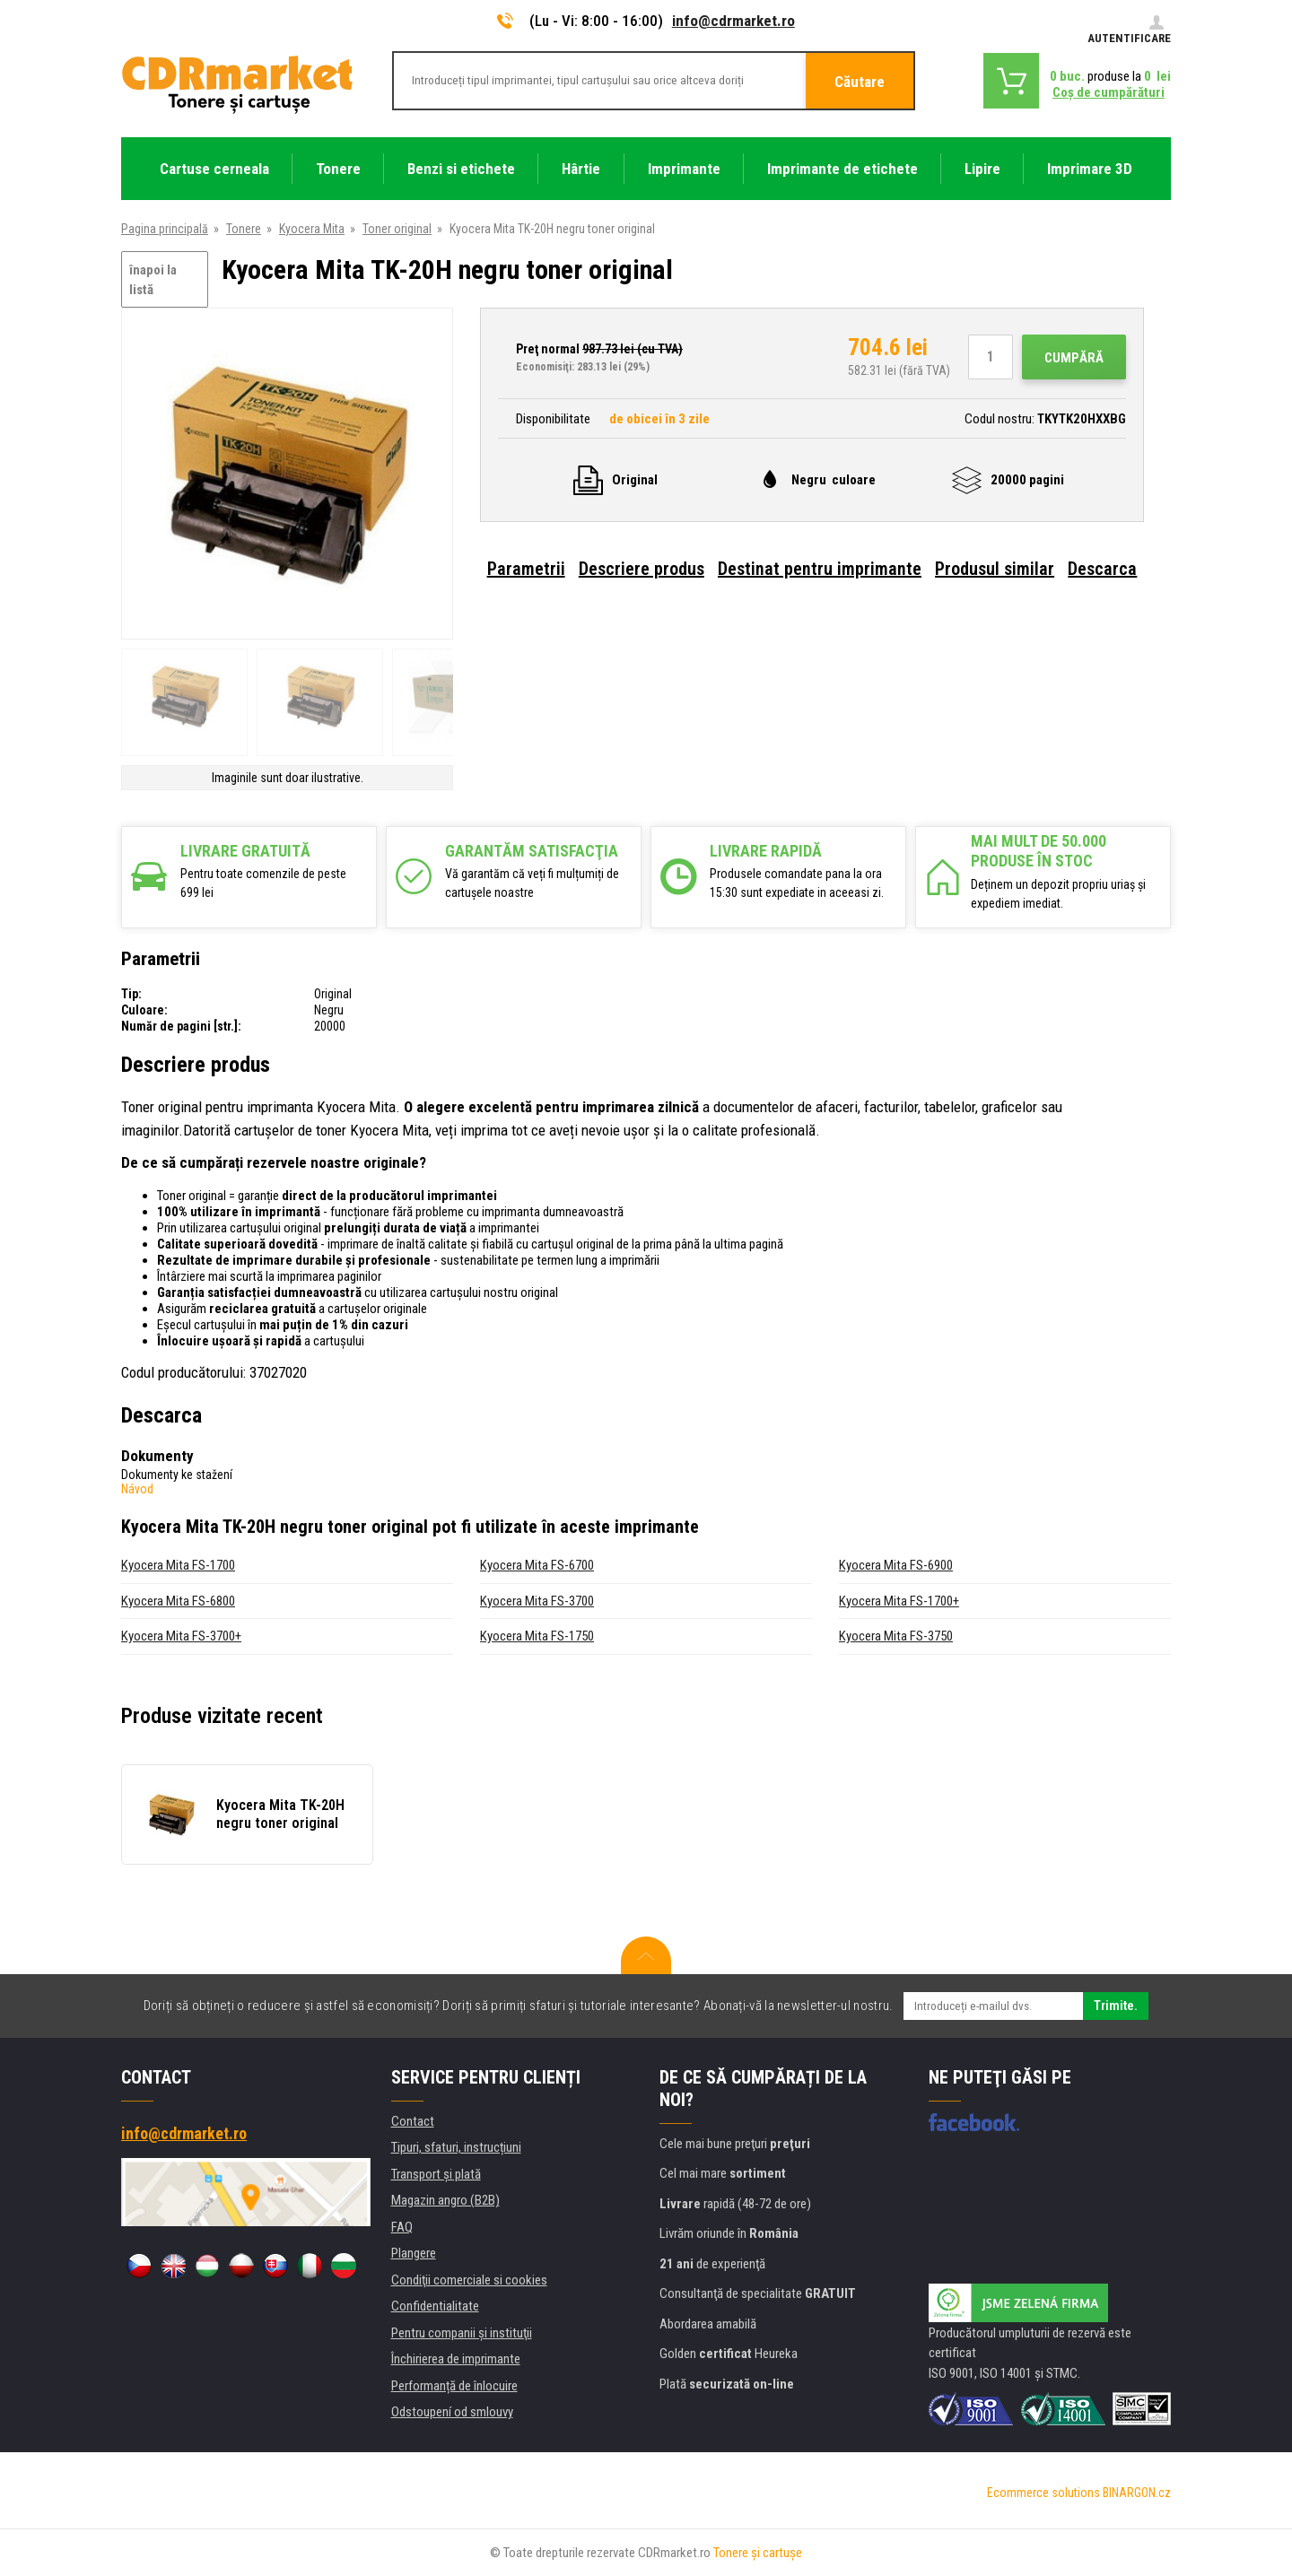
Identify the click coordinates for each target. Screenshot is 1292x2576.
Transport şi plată (436, 2174)
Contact (412, 2121)
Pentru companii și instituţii (461, 2333)
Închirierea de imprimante (455, 2359)
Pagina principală (164, 229)
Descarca (1102, 568)
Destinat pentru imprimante (819, 568)
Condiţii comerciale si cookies (469, 2280)
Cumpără (1074, 358)
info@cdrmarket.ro (733, 21)
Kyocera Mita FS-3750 (896, 1636)
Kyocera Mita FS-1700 (178, 1565)
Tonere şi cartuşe (757, 2553)
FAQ (402, 2227)
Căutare (859, 82)
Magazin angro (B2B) (445, 2200)
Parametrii (526, 568)
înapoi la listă (153, 280)
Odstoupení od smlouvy (452, 2412)
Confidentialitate (435, 2306)
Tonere (243, 229)
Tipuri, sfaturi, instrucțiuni (456, 2147)
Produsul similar (994, 568)
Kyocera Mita (312, 229)
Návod (137, 1489)
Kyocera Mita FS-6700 (537, 1565)
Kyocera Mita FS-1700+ (899, 1601)
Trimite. (1116, 2005)
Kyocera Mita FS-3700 (537, 1601)
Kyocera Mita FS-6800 (178, 1601)
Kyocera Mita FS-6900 (896, 1565)
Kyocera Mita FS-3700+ (181, 1636)
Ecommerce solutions (1043, 2492)
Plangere (413, 2253)
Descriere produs (641, 568)
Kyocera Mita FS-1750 (537, 1636)
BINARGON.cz (1137, 2492)
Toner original (397, 229)
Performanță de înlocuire (454, 2386)
